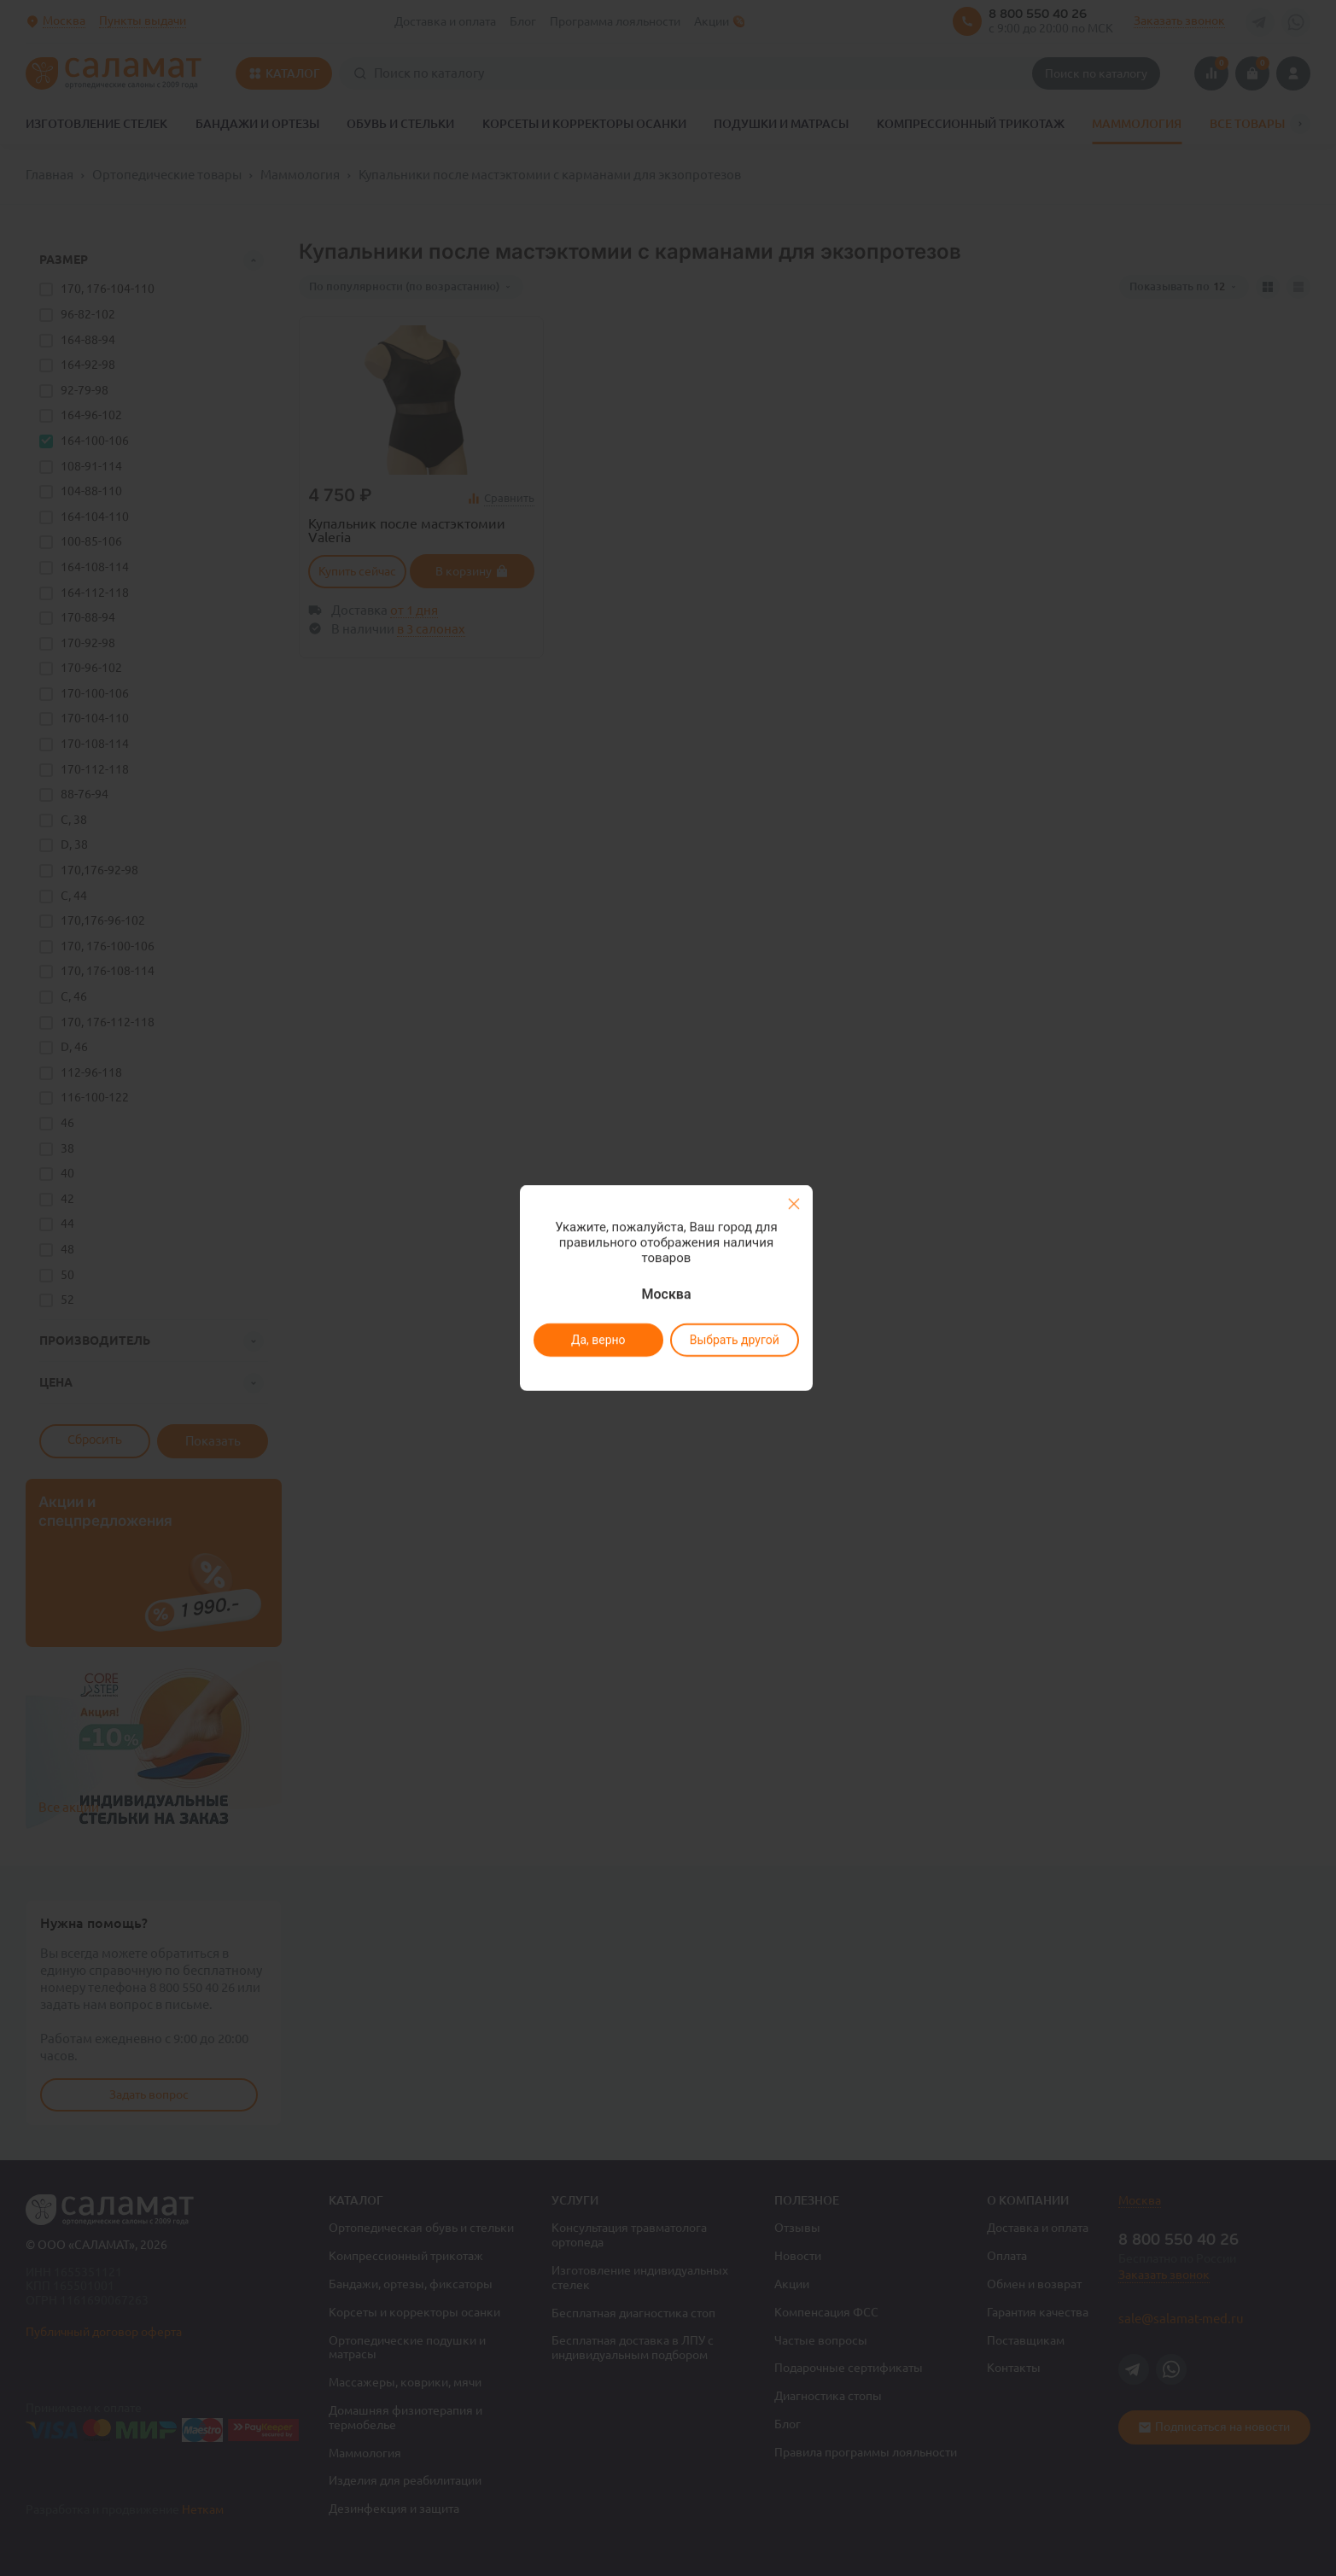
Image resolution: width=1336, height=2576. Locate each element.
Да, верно (598, 1339)
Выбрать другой (734, 1339)
